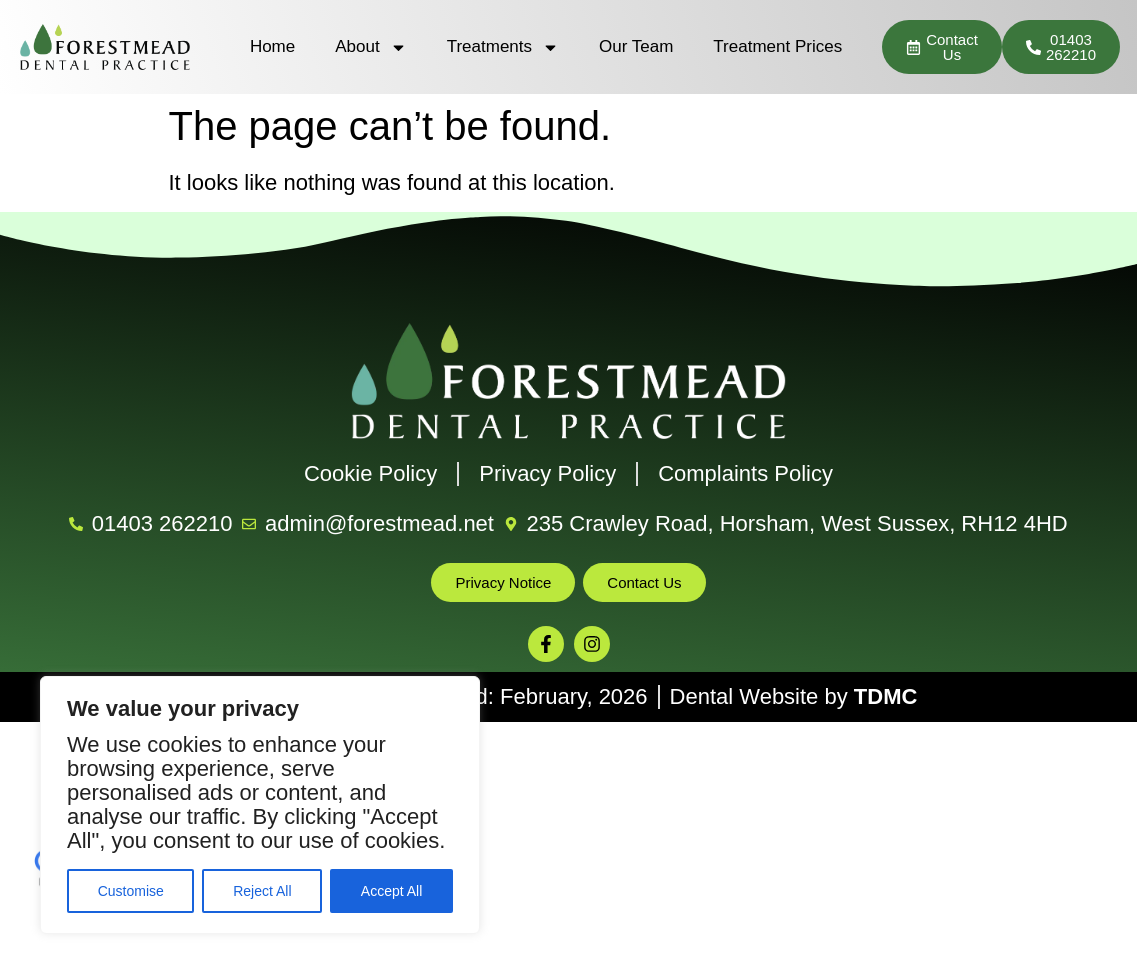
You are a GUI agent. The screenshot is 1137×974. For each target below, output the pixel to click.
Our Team (636, 46)
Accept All (391, 891)
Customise (131, 891)
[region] (260, 805)
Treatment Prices (777, 46)
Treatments (503, 47)
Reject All (262, 891)
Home (272, 46)
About (370, 47)
